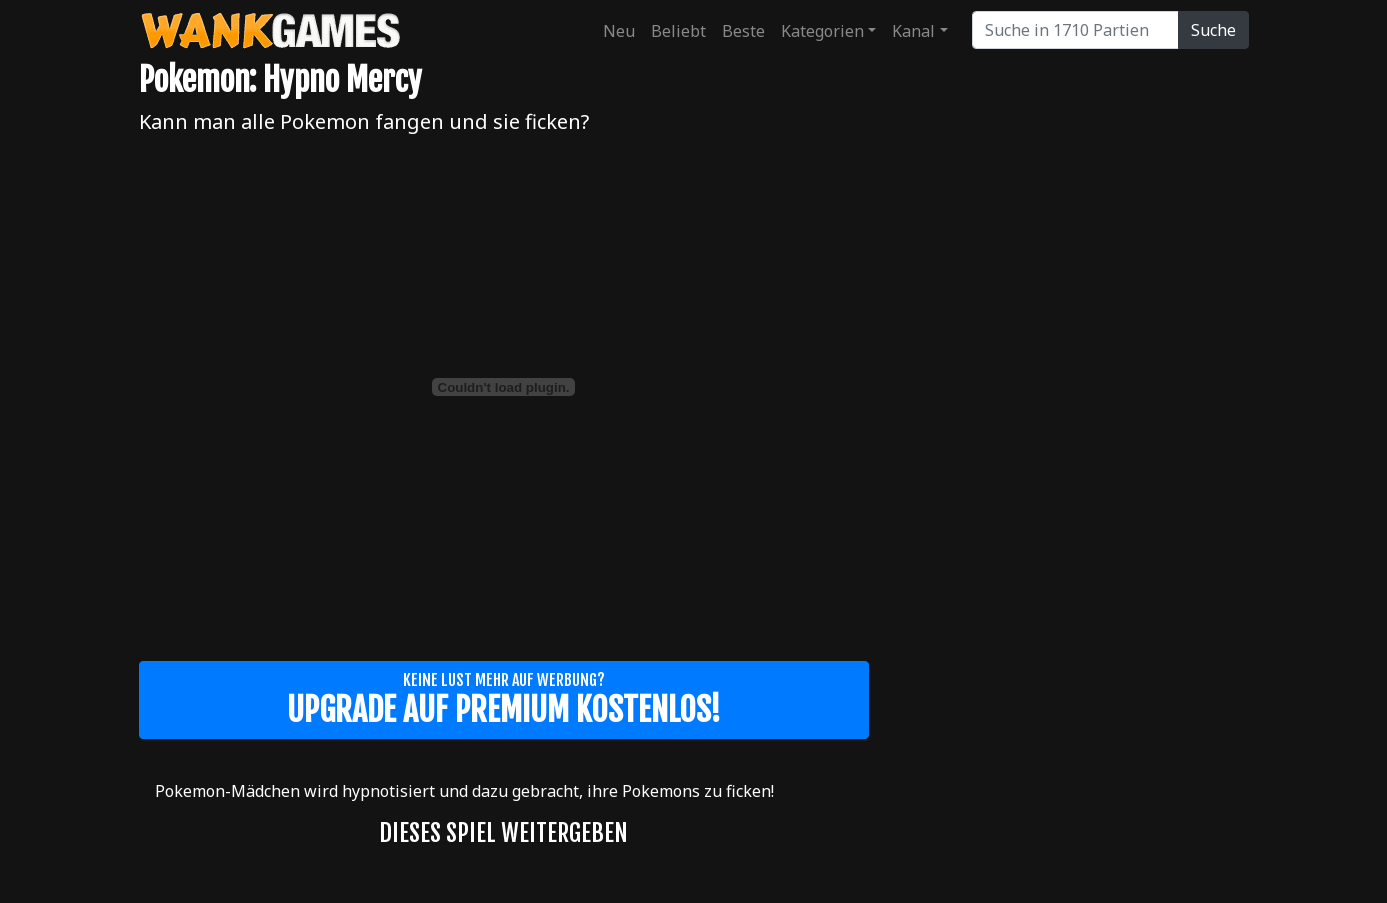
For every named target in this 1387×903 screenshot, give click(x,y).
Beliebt (678, 31)
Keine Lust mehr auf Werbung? (504, 700)
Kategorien (822, 31)
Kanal (913, 31)
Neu (619, 31)
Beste (743, 31)
